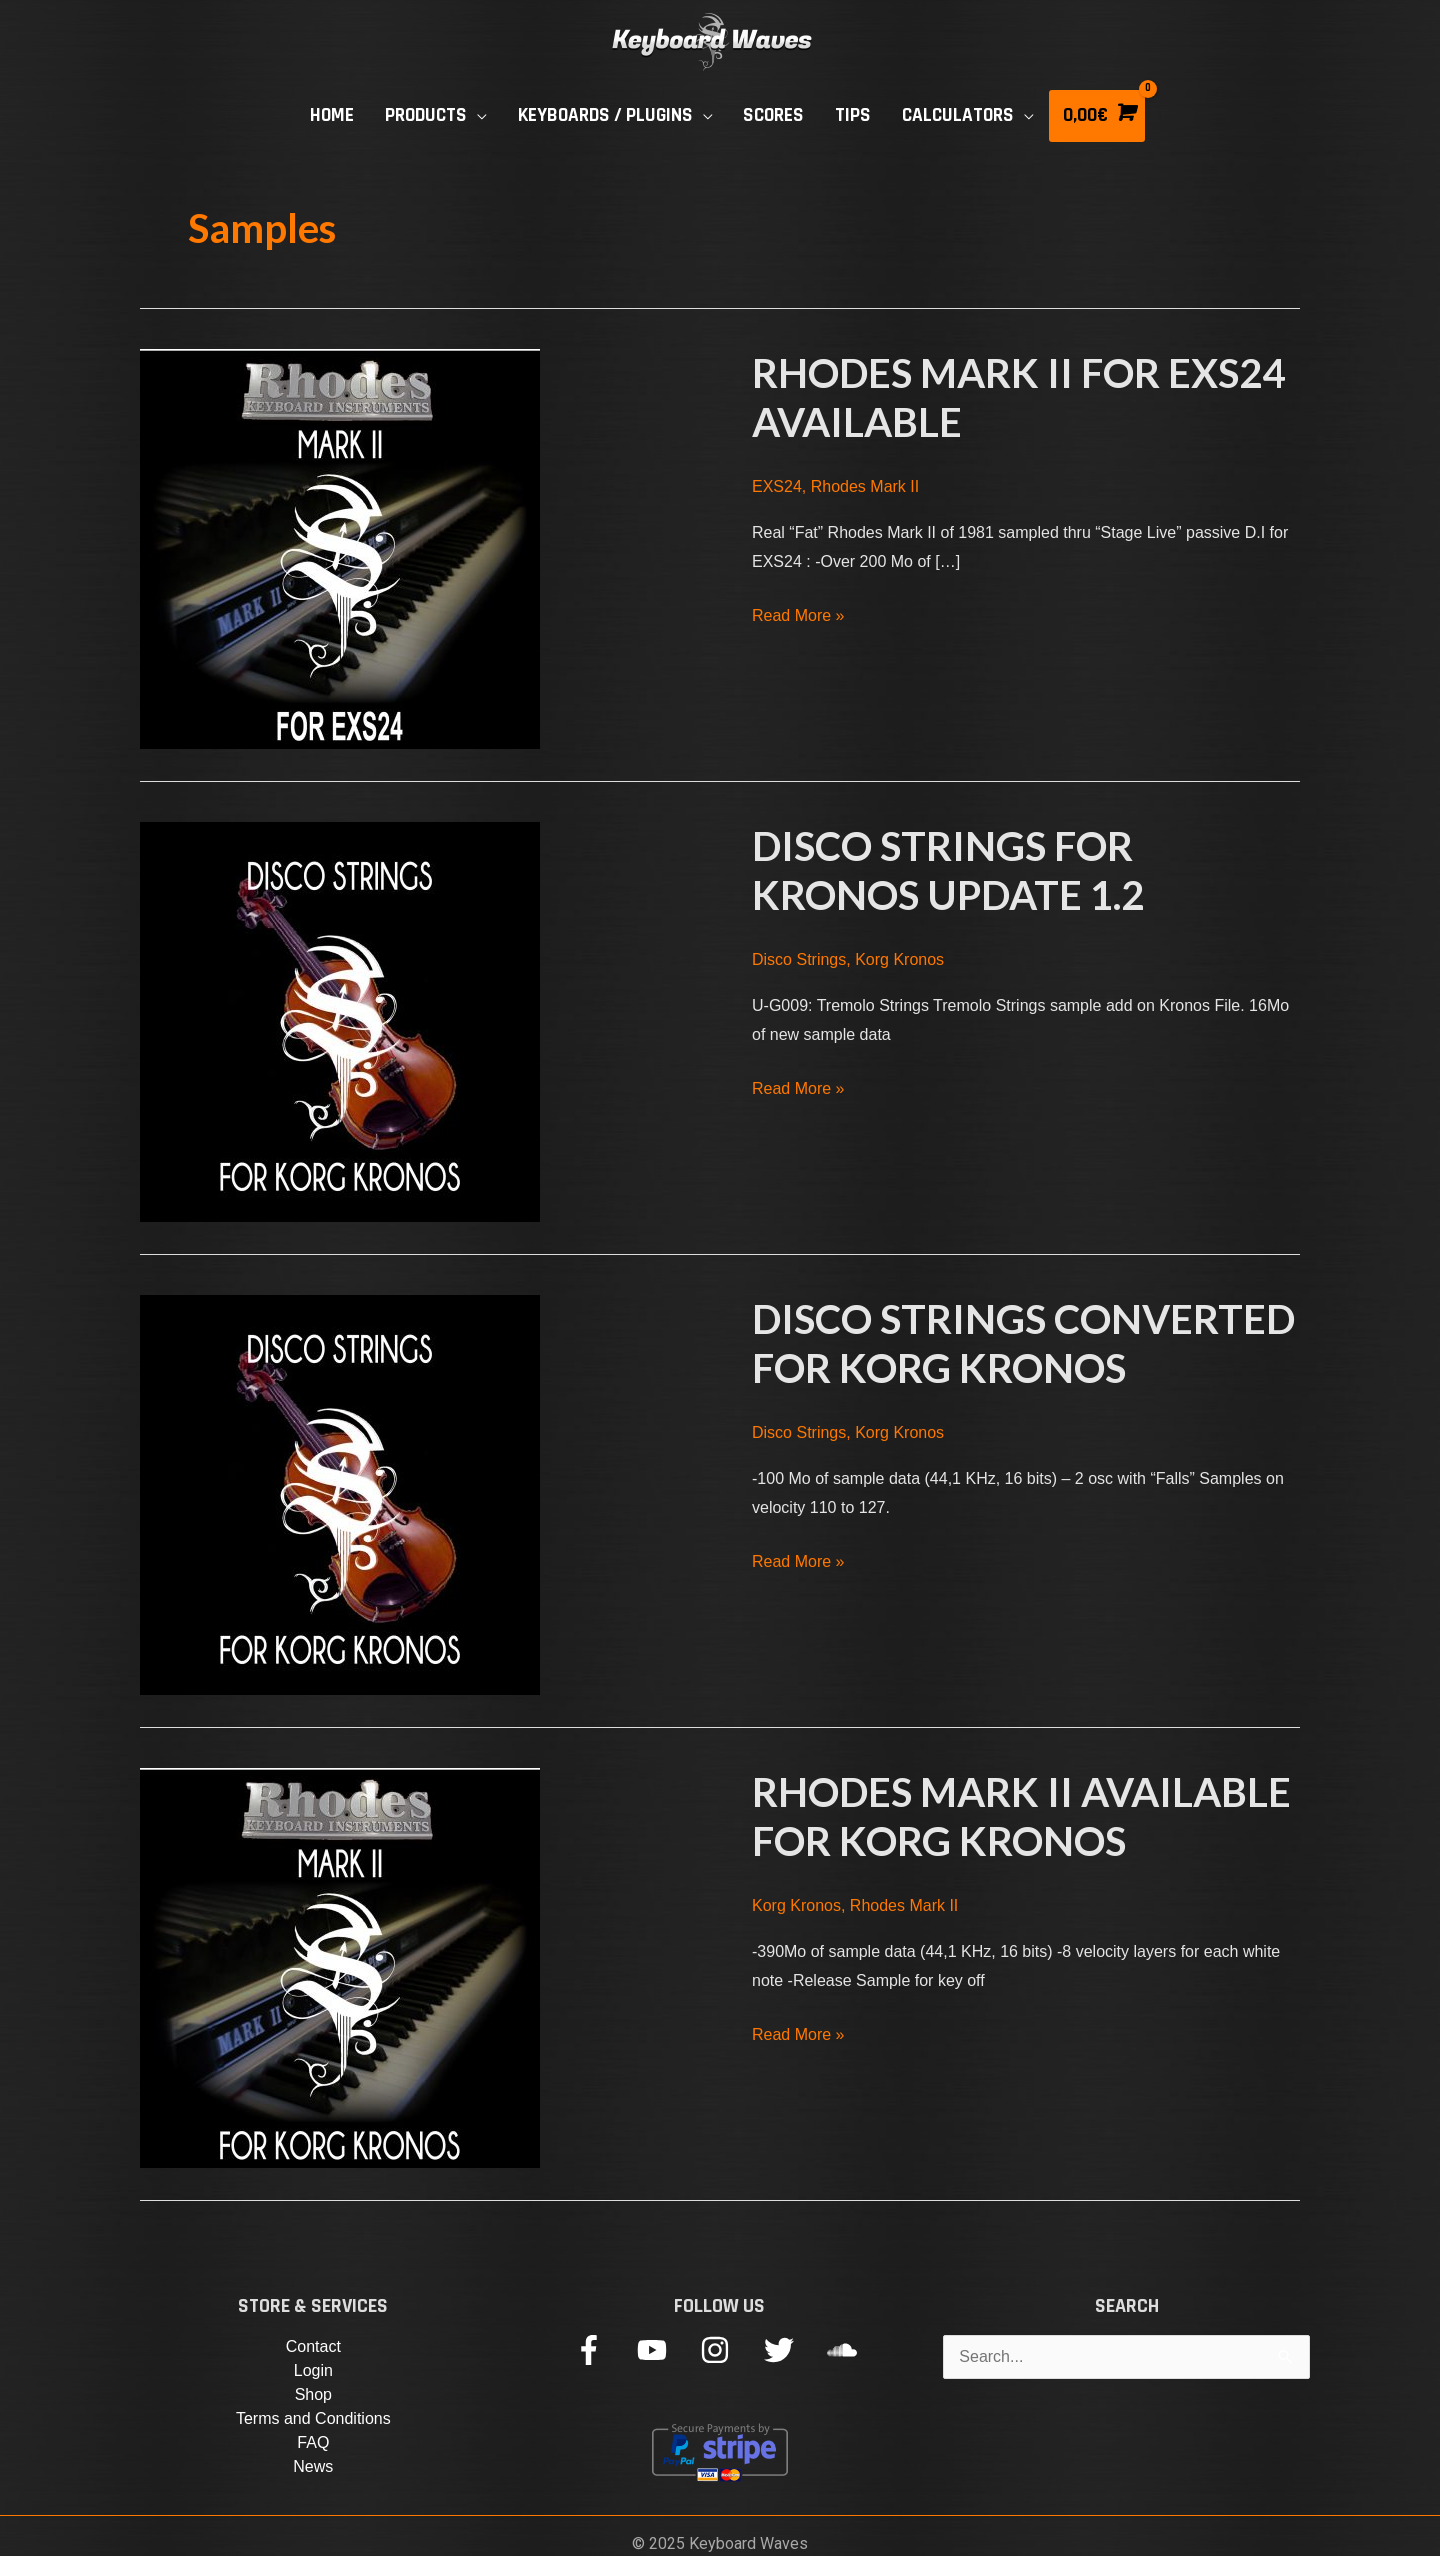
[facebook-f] (603, 2350)
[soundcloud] (846, 2350)
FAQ (313, 2442)
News (313, 2466)
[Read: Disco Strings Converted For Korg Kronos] (340, 1493)
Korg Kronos (899, 959)
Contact (313, 2346)
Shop (313, 2394)
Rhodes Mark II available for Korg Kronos (1021, 1816)
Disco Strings (799, 959)
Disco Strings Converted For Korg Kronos (1023, 1343)
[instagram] (729, 2350)
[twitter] (793, 2350)
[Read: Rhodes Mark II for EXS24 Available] (340, 547)
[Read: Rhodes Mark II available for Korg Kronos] (340, 1966)
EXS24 (777, 486)
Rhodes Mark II (865, 486)
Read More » (798, 616)
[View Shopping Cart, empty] (1097, 116)
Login (313, 2370)
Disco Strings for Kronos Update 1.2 (948, 870)
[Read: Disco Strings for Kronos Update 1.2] (340, 1020)
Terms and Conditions (313, 2418)
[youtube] (666, 2350)
